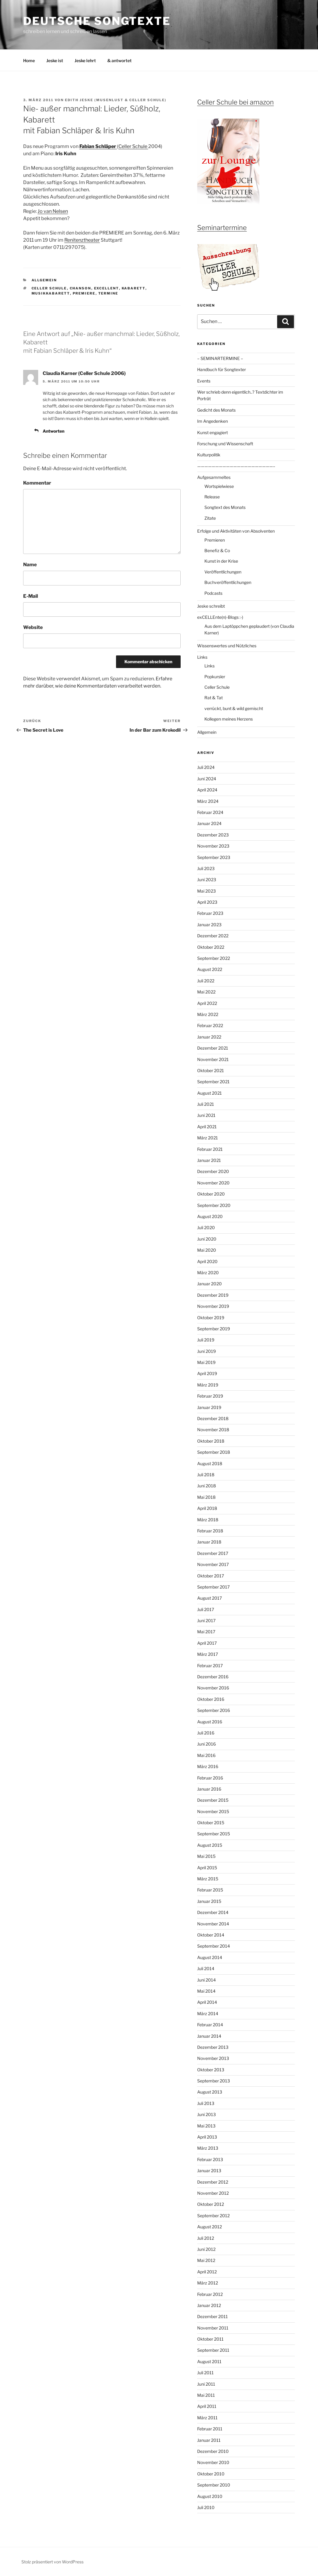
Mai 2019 (206, 1362)
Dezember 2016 (212, 1676)
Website (33, 627)
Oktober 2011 (210, 2339)
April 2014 (207, 2002)
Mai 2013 (206, 2125)
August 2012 (209, 2226)
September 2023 (213, 857)
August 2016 (209, 1721)
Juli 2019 (205, 1339)
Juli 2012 (205, 2238)
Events (203, 380)
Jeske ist (54, 60)
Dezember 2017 (212, 1553)
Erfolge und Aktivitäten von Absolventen (236, 531)
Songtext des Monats (225, 507)
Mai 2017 (206, 1631)
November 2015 (213, 1811)
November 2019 (213, 1306)
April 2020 (207, 1261)
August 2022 (209, 969)
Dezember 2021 (212, 1048)
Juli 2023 (206, 868)
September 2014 (213, 1946)
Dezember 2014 (212, 1912)
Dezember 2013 (212, 2047)
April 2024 (207, 789)
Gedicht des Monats (216, 410)
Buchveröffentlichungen (227, 582)
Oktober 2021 (210, 1070)
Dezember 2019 (212, 1295)
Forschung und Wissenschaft (225, 443)
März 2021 (207, 1137)
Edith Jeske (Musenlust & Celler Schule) (116, 100)
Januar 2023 (209, 924)
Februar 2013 (210, 2159)
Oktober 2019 (210, 1317)
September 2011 (213, 2350)
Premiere (84, 293)
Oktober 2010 (211, 2473)
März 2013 (207, 2148)
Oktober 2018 (210, 1441)
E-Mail (30, 596)
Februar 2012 (210, 2294)
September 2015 (213, 1833)
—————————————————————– (236, 466)
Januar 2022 (209, 1036)
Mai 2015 (206, 1856)
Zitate (210, 518)
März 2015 (207, 1878)
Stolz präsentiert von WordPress (52, 2561)
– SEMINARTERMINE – (220, 358)
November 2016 (213, 1687)
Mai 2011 (206, 2395)
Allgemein (44, 280)
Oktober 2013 (210, 2069)
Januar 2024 (209, 823)
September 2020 (214, 1205)
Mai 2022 (206, 991)
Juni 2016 (206, 1743)
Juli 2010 (206, 2507)
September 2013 (213, 2080)
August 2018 (209, 1463)
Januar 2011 (209, 2440)
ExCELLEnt (106, 288)
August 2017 (209, 1598)
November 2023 (213, 845)
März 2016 (207, 1766)
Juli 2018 (205, 1474)
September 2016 (213, 1710)
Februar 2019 (210, 1395)
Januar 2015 (209, 1901)
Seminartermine (222, 227)
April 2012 (207, 2271)
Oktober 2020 (211, 1193)
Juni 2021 (206, 1115)
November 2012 (213, 2193)
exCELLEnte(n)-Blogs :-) (220, 617)
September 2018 (213, 1452)
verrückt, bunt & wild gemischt (233, 708)
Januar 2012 (209, 2305)
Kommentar (37, 483)
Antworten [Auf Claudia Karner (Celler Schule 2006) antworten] (53, 431)
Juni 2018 (206, 1485)
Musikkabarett (51, 293)
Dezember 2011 (212, 2316)
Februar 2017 (210, 1665)
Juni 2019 (206, 1351)
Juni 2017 (206, 1620)
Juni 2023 (206, 879)
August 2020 (210, 1216)
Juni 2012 (206, 2249)
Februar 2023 (210, 913)
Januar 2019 (209, 1407)
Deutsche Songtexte (97, 21)
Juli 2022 (205, 980)
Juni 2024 (206, 778)
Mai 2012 (206, 2260)
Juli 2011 (205, 2372)
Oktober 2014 (210, 1934)
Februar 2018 (210, 1530)
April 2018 (207, 1508)
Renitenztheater (82, 240)
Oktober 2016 (210, 1699)
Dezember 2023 (213, 834)
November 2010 (213, 2462)
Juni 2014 (206, 1979)
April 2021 (207, 1126)
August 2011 (209, 2361)
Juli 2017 (205, 1609)
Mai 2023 (206, 890)
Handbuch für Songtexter (221, 369)
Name (30, 564)
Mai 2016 (206, 1755)
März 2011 (207, 2417)
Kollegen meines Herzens (228, 718)
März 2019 (207, 1384)
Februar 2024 (210, 812)
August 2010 (209, 2496)
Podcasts (213, 593)
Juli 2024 (206, 767)
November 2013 (213, 2058)
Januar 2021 (209, 1160)
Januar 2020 (209, 1283)
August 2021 (209, 1093)
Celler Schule (133, 146)
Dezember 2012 (212, 2181)
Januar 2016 (209, 1788)
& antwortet (119, 60)
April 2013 (207, 2136)
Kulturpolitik (208, 454)
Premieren (214, 540)
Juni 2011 (206, 2384)
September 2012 (213, 2215)
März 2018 (207, 1519)
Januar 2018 (209, 1541)
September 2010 (213, 2484)
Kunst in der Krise (221, 561)
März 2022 (207, 1014)
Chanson (80, 288)
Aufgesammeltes (214, 477)
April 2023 (207, 902)
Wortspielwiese (219, 486)
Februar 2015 (210, 1889)
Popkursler (214, 676)
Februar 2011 (209, 2428)
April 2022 (207, 1003)
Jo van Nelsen (53, 211)
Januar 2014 (209, 2036)
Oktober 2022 (210, 947)
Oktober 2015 (210, 1822)
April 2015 (207, 1867)
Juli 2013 (205, 2103)
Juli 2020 (206, 1227)
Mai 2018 (206, 1497)
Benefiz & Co (217, 550)
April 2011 (206, 2406)
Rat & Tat (213, 697)
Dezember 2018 (212, 1418)
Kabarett (133, 288)
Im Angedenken (212, 421)
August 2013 (209, 2091)
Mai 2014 (206, 1991)
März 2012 (207, 2282)
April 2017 (207, 1643)
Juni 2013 (206, 2114)
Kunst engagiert (212, 432)
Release (212, 496)
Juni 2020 (206, 1238)
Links (202, 657)
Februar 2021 (210, 1149)
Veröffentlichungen (222, 571)
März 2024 (208, 801)
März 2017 (207, 1654)
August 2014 (209, 1957)
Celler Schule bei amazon (235, 102)
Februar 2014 (210, 2024)
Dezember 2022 (212, 935)
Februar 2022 (210, 1025)
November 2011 (212, 2327)
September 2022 (213, 958)
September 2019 (213, 1328)
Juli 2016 (205, 1732)
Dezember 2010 (213, 2451)
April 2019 (207, 1373)
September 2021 (213, 1081)
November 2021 (213, 1059)
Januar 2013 (209, 2170)
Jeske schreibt (211, 606)
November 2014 (213, 1923)
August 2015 (209, 1845)
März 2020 (208, 1272)
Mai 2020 (206, 1250)
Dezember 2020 (213, 1171)
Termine (108, 293)
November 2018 (213, 1429)
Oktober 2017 (210, 1575)
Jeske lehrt (85, 60)
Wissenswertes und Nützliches (226, 645)
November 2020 (213, 1182)
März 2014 (207, 2013)
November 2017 (213, 1564)
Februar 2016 (210, 1777)
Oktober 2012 (210, 2204)
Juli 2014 (205, 1968)
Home (29, 60)
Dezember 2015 (212, 1800)
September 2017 (213, 1586)
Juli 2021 (205, 1104)
